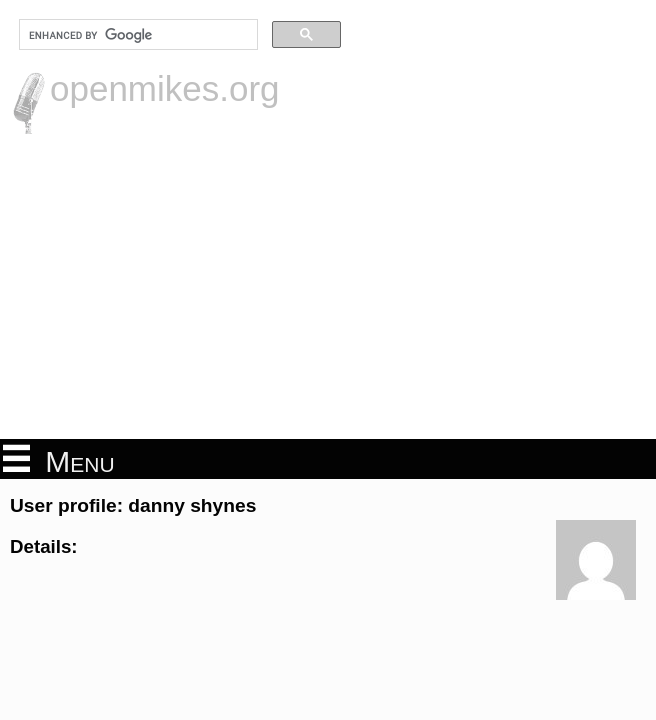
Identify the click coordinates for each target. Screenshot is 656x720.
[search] (136, 35)
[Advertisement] (328, 284)
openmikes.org (165, 88)
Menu (59, 460)
